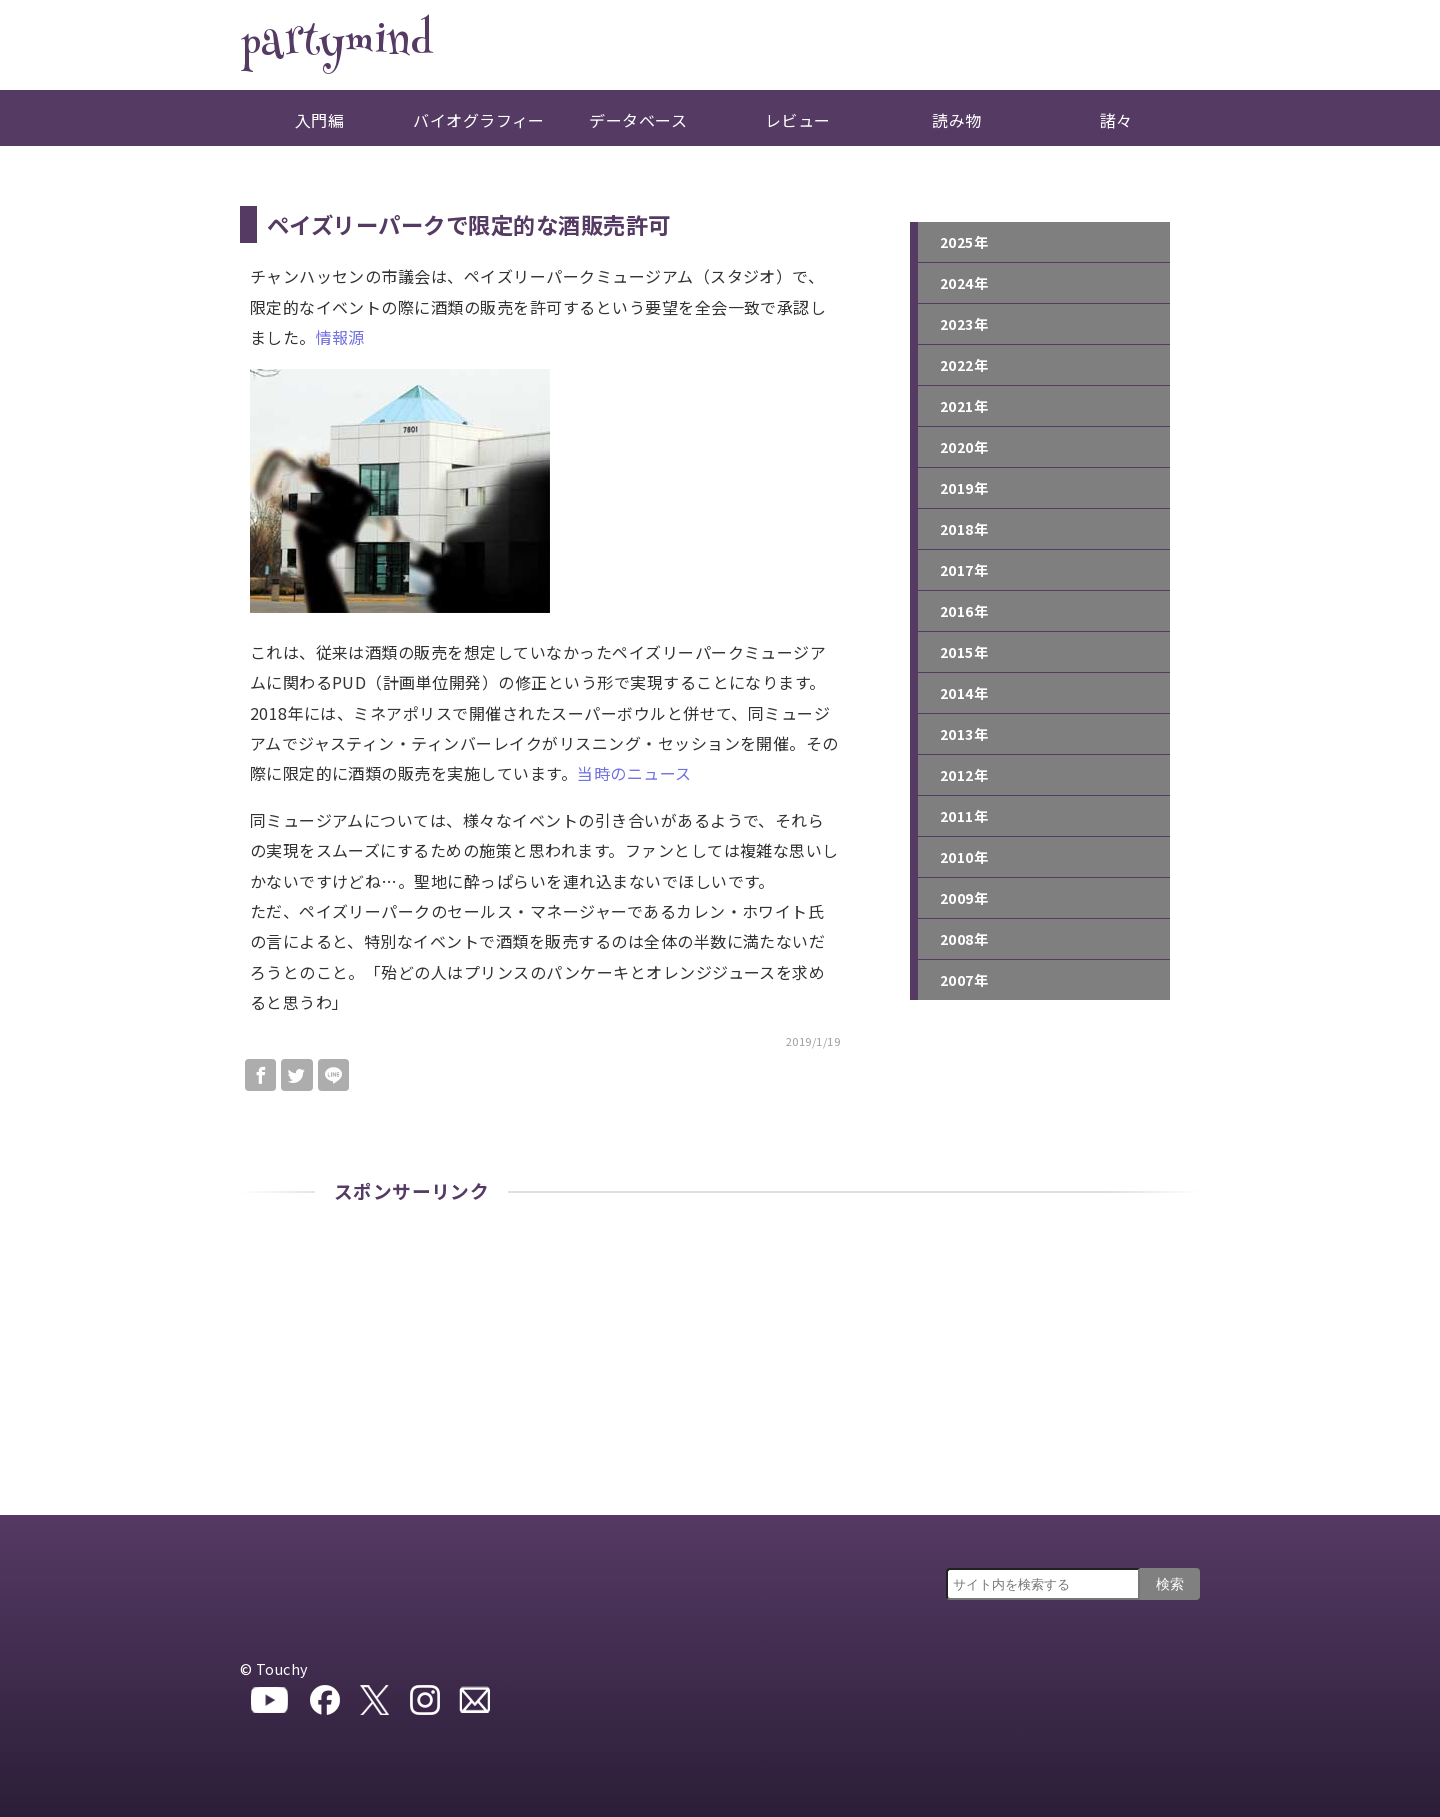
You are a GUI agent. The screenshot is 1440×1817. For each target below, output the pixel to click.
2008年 (964, 939)
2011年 (964, 816)
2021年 (964, 406)
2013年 (964, 734)
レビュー (798, 120)
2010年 (964, 857)
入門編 (319, 120)
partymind (336, 45)
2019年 (964, 488)
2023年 (964, 324)
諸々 (1116, 120)
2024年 (964, 283)
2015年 (964, 652)
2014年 (964, 693)
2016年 (964, 611)
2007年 (964, 980)
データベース (638, 120)
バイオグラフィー (479, 120)
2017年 (964, 570)
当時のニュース (634, 773)
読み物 (956, 120)
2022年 (964, 365)
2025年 (964, 242)
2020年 (964, 447)
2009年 (964, 898)
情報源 (340, 337)
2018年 (964, 529)
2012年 (964, 775)
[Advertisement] (720, 1365)
